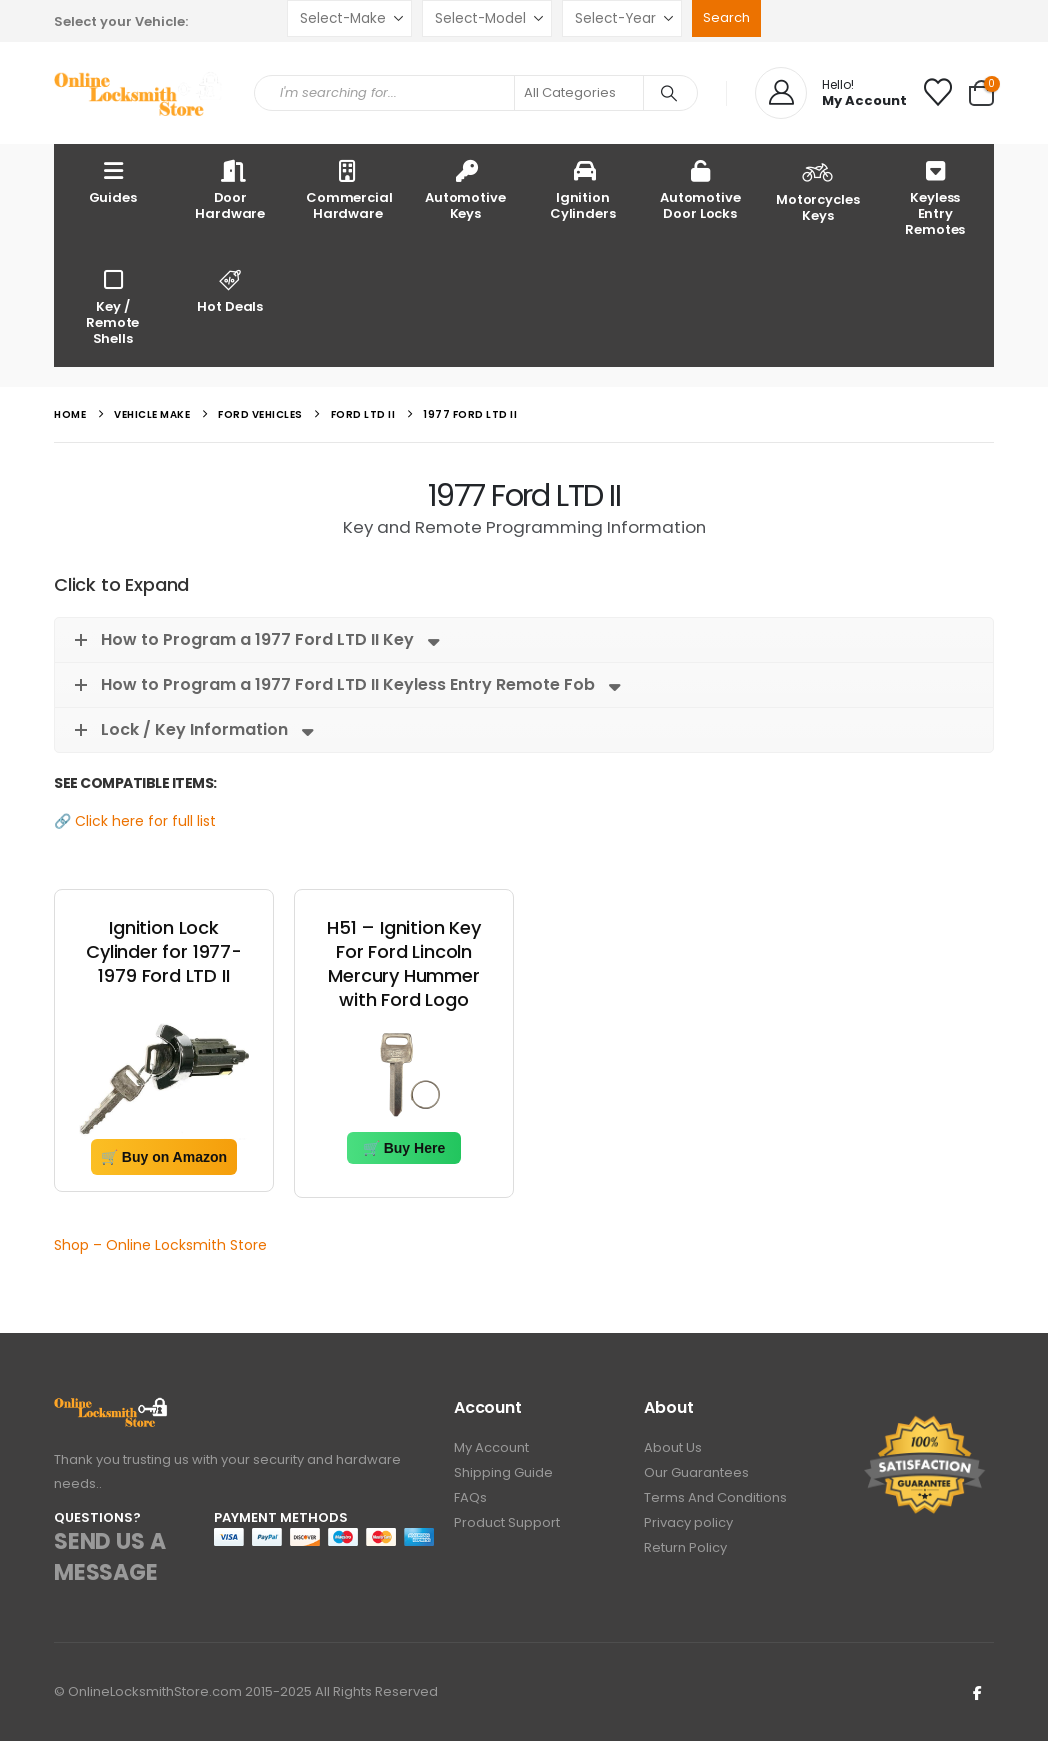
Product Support (507, 1522)
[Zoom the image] (111, 1408)
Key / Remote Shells (112, 306)
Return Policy (685, 1547)
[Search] (669, 93)
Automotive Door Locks (700, 189)
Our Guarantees (696, 1472)
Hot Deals (231, 290)
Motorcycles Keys (818, 190)
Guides (113, 181)
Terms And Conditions (715, 1497)
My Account (491, 1447)
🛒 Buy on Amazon (164, 1157)
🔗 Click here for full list (135, 821)
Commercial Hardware (349, 189)
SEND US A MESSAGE (109, 1557)
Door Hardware (230, 189)
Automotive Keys (465, 189)
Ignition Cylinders (583, 189)
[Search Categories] (579, 93)
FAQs (470, 1497)
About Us (673, 1447)
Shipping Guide (503, 1472)
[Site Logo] (139, 93)
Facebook (977, 1692)
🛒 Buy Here (404, 1148)
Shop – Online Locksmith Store (160, 1245)
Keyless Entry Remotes (935, 197)
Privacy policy (688, 1522)
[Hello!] (831, 93)
